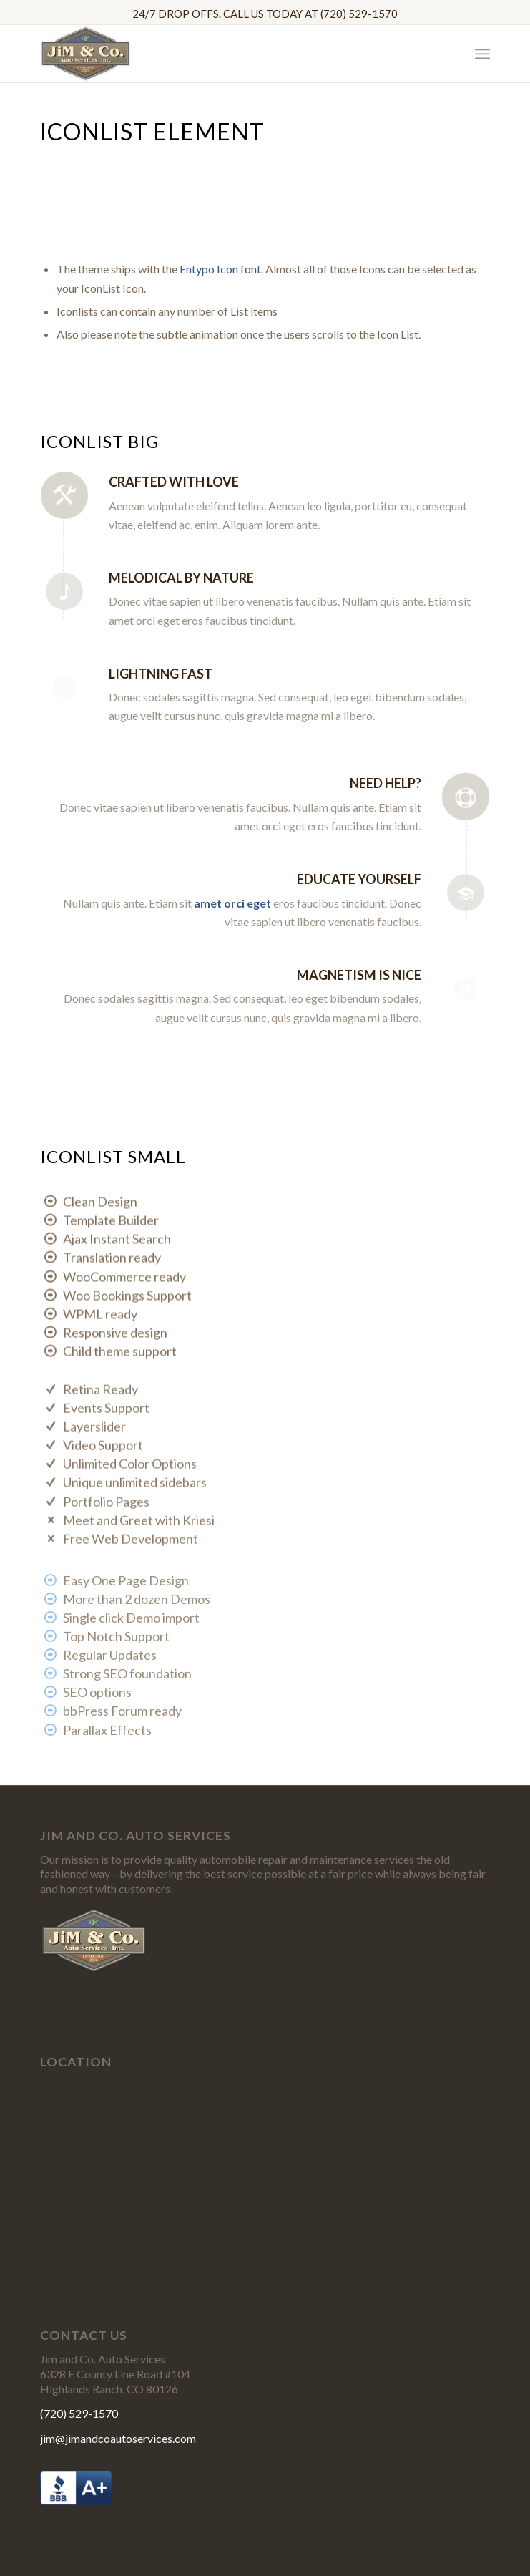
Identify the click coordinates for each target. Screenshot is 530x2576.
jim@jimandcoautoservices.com (118, 2438)
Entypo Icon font (220, 269)
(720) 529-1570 (79, 2413)
